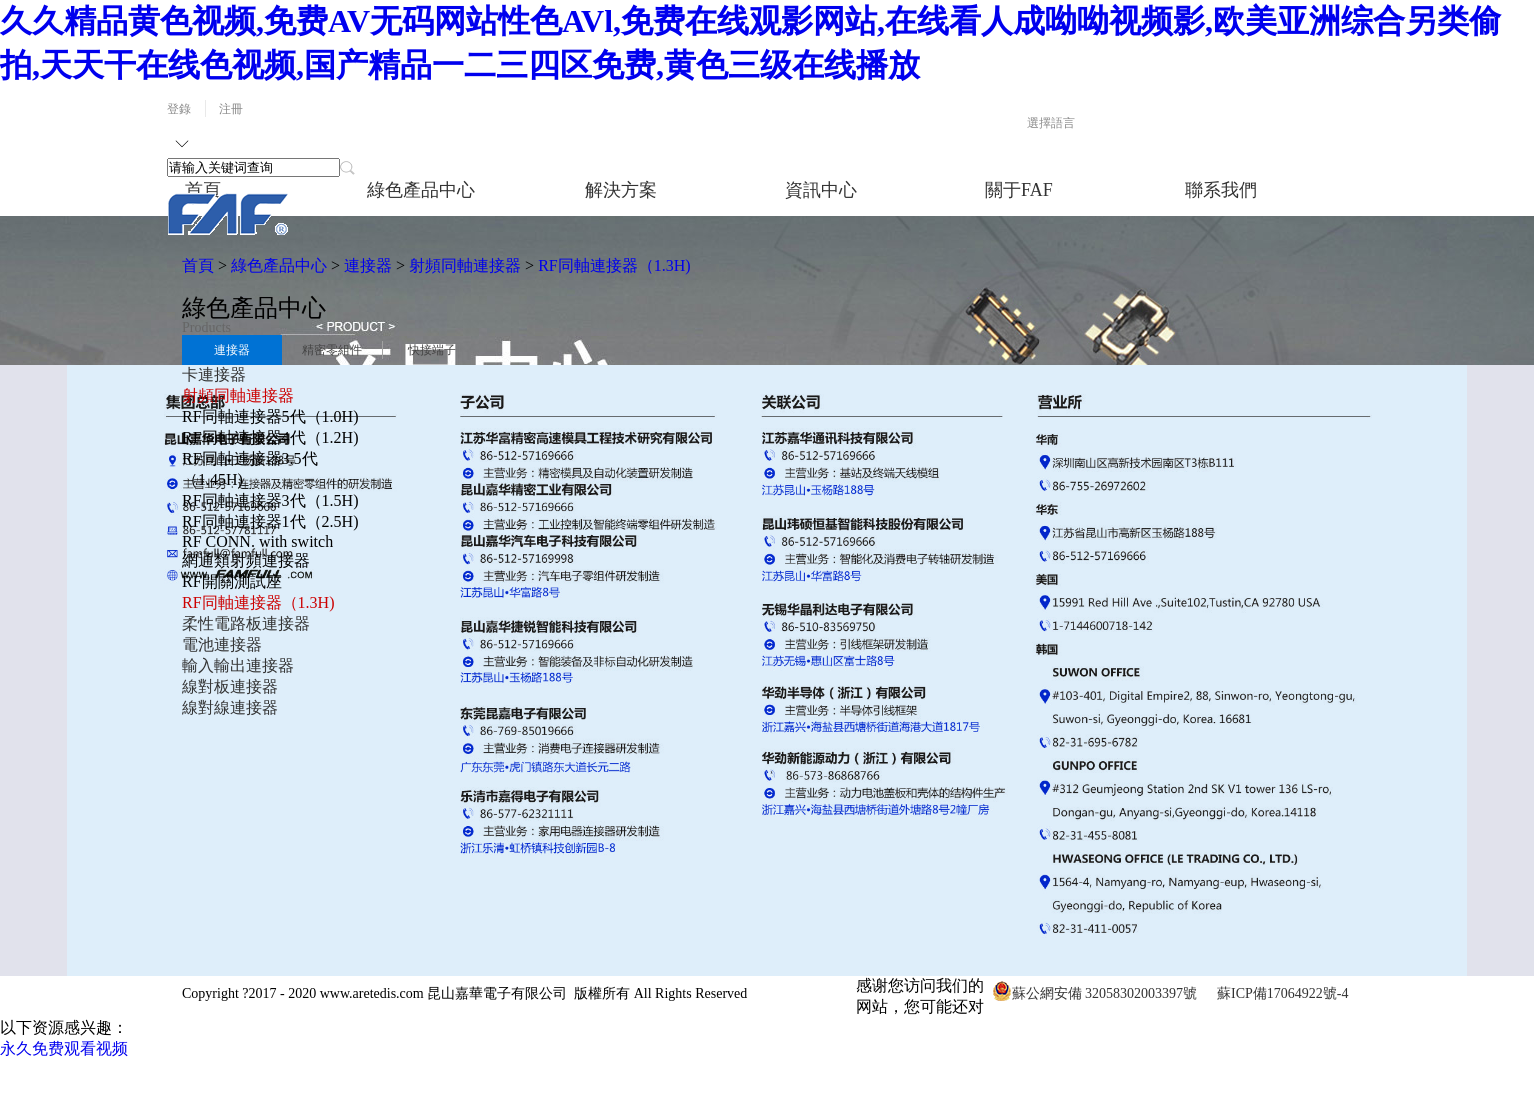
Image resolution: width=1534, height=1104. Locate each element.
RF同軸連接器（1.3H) (614, 265)
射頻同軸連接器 (465, 265)
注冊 (231, 109)
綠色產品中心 (279, 265)
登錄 (179, 109)
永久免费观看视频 (64, 1048)
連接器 (368, 265)
